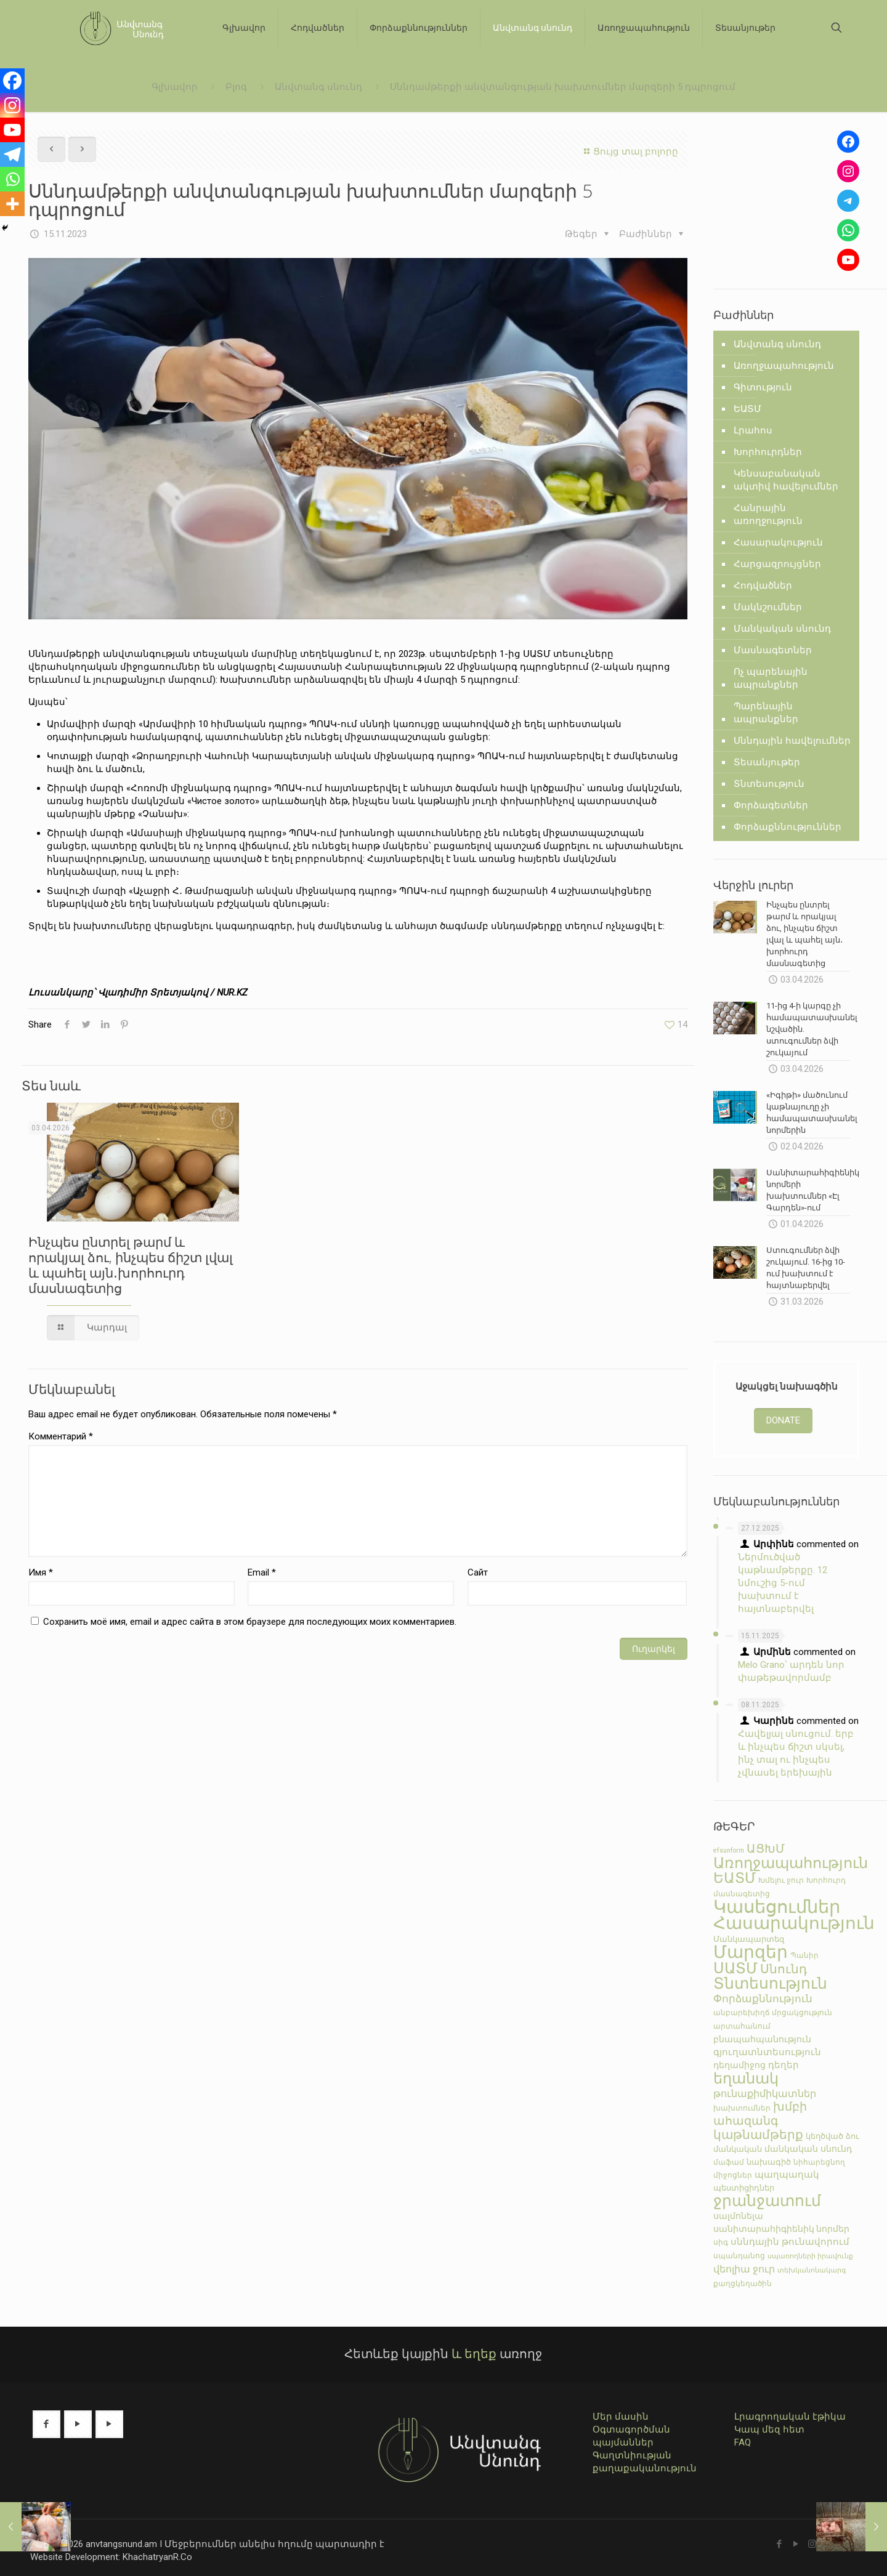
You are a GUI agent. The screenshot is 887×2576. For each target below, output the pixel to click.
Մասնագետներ (773, 650)
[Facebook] (12, 80)
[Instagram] (12, 105)
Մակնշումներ (768, 607)
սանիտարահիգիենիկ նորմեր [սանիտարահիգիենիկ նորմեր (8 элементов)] (781, 2229)
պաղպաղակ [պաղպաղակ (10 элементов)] (787, 2174)
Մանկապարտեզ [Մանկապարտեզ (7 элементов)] (748, 1939)
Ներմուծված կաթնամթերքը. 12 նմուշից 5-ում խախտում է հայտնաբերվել (782, 1583)
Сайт (478, 1572)
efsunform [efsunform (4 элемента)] (728, 1850)
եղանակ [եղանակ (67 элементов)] (746, 2078)
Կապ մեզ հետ (769, 2429)
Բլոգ (236, 86)
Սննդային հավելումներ (792, 740)
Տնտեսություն (769, 783)
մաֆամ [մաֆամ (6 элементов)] (728, 2162)
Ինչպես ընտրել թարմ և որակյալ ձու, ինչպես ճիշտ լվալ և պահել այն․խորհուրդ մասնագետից (130, 1265)
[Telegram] (12, 154)
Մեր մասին (621, 2416)
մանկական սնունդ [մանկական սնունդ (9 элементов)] (808, 2149)
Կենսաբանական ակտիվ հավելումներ (786, 480)
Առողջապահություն (784, 365)
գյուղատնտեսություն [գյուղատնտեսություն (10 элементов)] (767, 2052)
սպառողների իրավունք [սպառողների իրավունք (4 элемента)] (810, 2256)
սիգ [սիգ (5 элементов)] (720, 2242)
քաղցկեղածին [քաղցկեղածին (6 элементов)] (742, 2283)
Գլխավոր (175, 86)
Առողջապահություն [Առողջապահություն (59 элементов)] (790, 1863)
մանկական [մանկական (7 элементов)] (737, 2149)
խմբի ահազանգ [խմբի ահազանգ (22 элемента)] (760, 2114)
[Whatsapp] (12, 179)
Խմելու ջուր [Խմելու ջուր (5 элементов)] (781, 1880)
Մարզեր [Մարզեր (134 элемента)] (750, 1952)
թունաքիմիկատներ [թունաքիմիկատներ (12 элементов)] (764, 2093)
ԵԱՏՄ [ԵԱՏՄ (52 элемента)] (734, 1878)
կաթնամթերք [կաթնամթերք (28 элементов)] (758, 2135)
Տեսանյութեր (767, 762)
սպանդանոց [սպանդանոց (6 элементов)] (739, 2255)
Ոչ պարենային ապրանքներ (771, 678)
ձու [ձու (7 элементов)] (852, 2136)
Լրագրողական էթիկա (790, 2416)
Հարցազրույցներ (777, 564)
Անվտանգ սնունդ (318, 86)
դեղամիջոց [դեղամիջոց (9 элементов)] (739, 2065)
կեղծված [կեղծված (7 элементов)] (824, 2136)
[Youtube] (12, 130)
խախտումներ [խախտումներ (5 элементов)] (742, 2108)
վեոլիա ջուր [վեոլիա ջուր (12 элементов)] (744, 2269)
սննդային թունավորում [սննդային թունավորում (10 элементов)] (790, 2241)
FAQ (742, 2442)
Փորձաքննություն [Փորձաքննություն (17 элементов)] (762, 1998)
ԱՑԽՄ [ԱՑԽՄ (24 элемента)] (766, 1848)
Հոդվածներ (763, 585)
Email (262, 1572)
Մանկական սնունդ (782, 628)
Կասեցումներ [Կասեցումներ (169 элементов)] (776, 1906)
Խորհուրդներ (768, 451)
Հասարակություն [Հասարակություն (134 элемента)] (794, 1923)
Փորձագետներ (771, 805)
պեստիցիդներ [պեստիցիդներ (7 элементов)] (743, 2187)
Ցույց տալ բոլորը (629, 151)
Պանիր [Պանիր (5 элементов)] (804, 1955)
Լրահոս (753, 430)
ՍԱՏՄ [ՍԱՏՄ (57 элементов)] (735, 1968)
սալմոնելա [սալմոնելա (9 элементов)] (738, 2216)
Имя (40, 1572)
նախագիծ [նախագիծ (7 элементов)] (769, 2162)
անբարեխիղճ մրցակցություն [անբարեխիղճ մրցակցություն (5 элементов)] (772, 2012)
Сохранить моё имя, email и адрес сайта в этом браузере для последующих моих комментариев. (249, 1621)
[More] (12, 203)
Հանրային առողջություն (768, 514)
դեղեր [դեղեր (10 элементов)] (783, 2065)
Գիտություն (763, 387)
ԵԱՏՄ (747, 408)
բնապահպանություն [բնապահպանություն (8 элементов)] (762, 2039)
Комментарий (60, 1436)
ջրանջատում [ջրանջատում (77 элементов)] (767, 2201)
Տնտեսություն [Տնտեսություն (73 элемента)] (770, 1983)
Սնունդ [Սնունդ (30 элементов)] (783, 1969)
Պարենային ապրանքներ (766, 713)
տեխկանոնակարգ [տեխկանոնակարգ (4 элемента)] (811, 2270)
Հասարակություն (778, 542)
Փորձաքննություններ (787, 826)
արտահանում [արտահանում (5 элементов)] (742, 2026)
